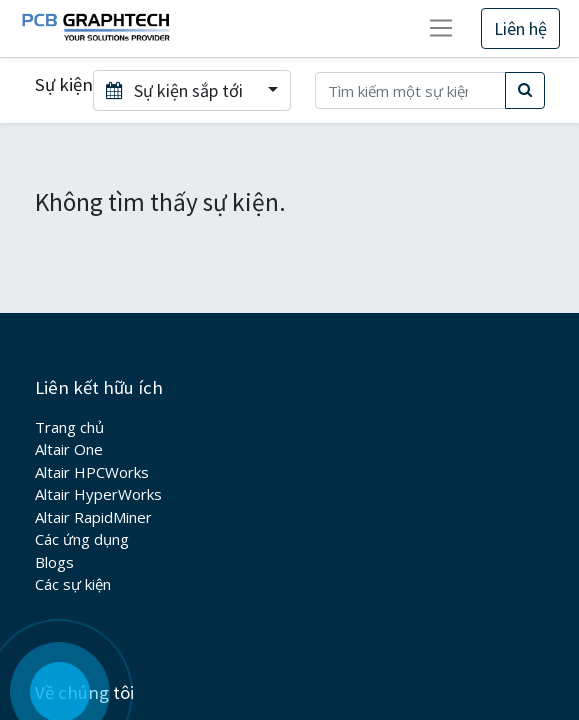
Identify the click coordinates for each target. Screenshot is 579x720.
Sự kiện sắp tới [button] (176, 90)
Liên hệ (520, 28)
